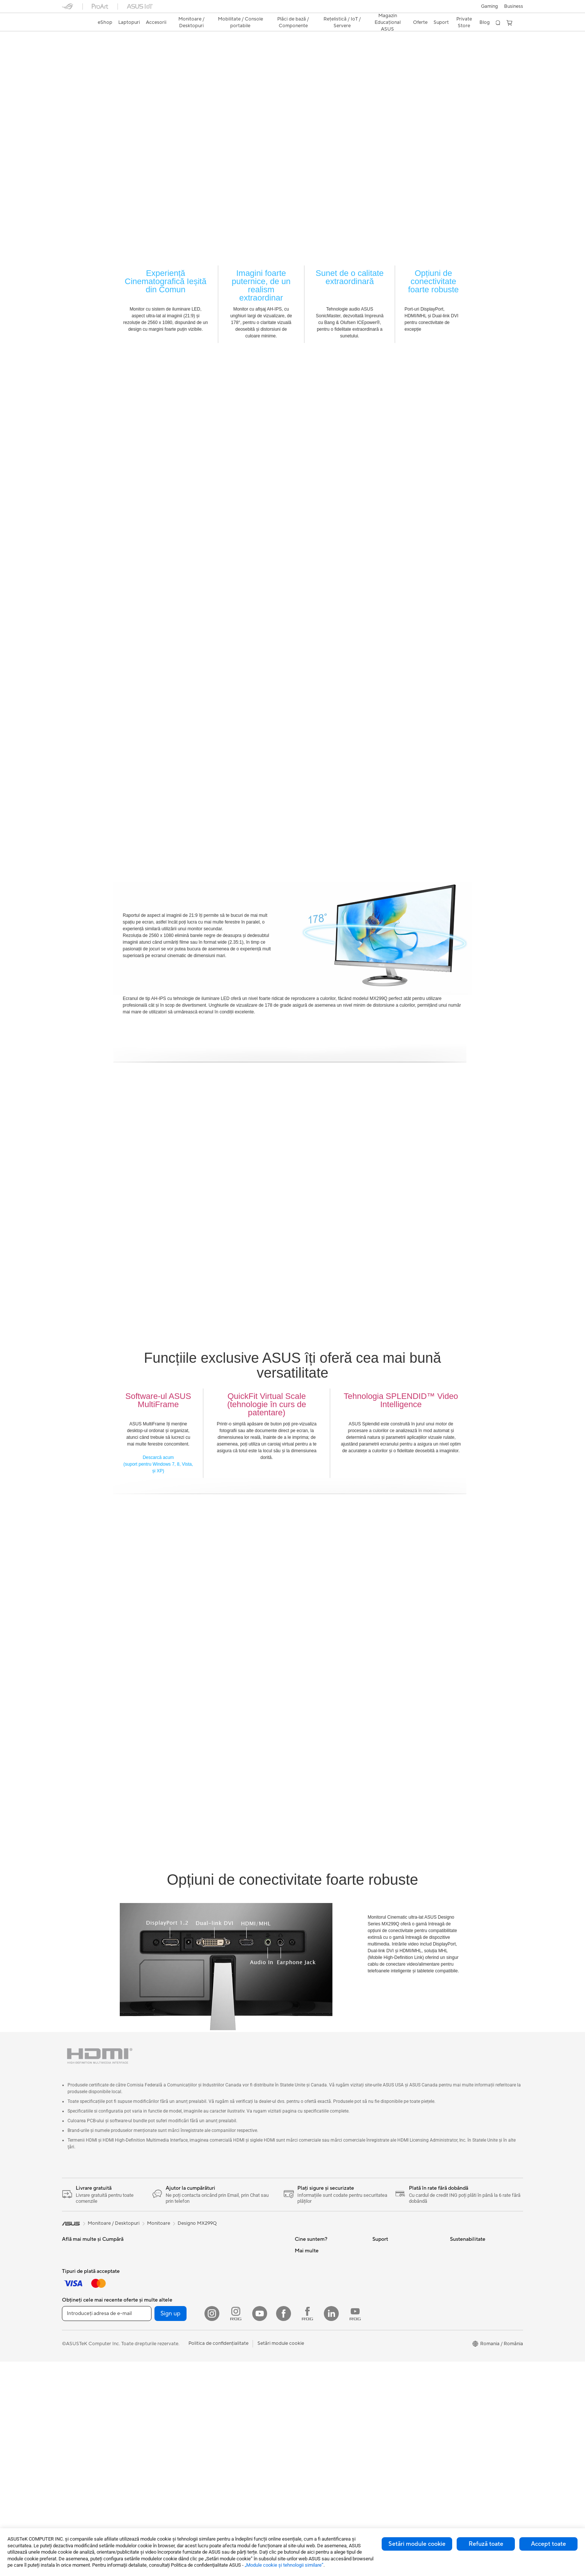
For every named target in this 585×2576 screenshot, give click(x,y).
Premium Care (388, 2286)
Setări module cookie (416, 2544)
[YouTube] (259, 2527)
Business (513, 6)
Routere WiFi (230, 2365)
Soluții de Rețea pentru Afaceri (249, 2393)
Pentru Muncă (77, 2275)
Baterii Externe (78, 2404)
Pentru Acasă (76, 2264)
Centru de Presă (312, 2319)
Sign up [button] (170, 2528)
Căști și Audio (77, 2354)
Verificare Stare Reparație (400, 2297)
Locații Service (388, 2308)
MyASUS (382, 2375)
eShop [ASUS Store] (105, 22)
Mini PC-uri (151, 2342)
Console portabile (159, 2376)
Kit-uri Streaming (81, 2365)
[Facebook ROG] (307, 2527)
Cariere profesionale (317, 2264)
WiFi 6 (223, 2354)
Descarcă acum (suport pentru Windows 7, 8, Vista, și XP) (158, 1464)
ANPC (379, 2387)
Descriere (71, 51)
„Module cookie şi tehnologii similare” (284, 2565)
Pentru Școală (77, 2297)
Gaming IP (150, 2264)
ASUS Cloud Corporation (323, 2342)
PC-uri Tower (153, 2320)
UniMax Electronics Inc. (321, 2353)
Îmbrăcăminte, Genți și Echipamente (86, 2379)
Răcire (223, 2297)
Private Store (464, 22)
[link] (74, 23)
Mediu (457, 2252)
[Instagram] (211, 2527)
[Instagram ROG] (235, 2527)
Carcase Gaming (234, 2286)
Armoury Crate (311, 2454)
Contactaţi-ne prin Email (399, 2331)
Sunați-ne (382, 2342)
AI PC (301, 2376)
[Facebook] (283, 2527)
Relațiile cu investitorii (319, 2297)
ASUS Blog (307, 2421)
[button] (489, 6)
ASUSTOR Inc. (311, 2331)
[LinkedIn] (331, 2527)
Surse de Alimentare (238, 2309)
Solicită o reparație (393, 2264)
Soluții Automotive (315, 2409)
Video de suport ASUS (397, 2364)
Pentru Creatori (79, 2286)
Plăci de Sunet (231, 2320)
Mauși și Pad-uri (79, 2343)
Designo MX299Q (93, 39)
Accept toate (548, 2544)
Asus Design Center (316, 2387)
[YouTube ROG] (355, 2527)
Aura (300, 2465)
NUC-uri (148, 2331)
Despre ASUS (310, 2252)
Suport (131, 51)
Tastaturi (71, 2331)
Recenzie (102, 51)
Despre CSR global (316, 2308)
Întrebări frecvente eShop (400, 2275)
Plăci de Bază (230, 2264)
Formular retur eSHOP (397, 2252)
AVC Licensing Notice (318, 2432)
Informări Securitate (394, 2353)
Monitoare (150, 2286)
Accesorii (149, 2399)
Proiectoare (152, 2297)
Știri (299, 2275)
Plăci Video (228, 2275)
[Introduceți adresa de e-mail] (106, 2527)
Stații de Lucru (155, 2353)
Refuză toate (486, 2544)
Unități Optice (231, 2331)
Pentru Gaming (78, 2309)
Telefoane (149, 2387)
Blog (484, 22)
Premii (302, 2286)
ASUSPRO (306, 2398)
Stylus (146, 2252)
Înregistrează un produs (398, 2319)
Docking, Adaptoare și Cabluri (95, 2393)
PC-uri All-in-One (158, 2309)
